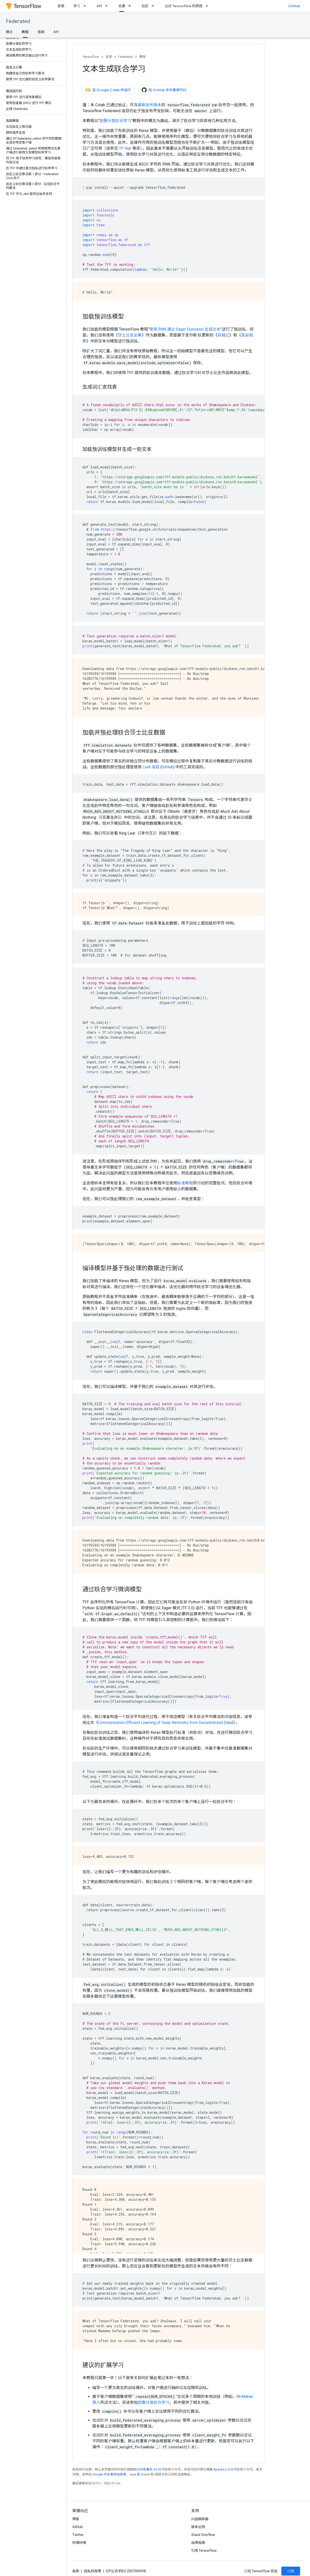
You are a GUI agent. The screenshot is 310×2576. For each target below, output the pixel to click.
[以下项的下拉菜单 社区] (154, 6)
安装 (61, 6)
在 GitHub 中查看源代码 (164, 89)
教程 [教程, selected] (25, 32)
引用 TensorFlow (204, 2551)
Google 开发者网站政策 (109, 2474)
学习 (76, 6)
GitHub (294, 6)
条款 (75, 2571)
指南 (41, 32)
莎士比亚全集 (130, 335)
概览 (9, 32)
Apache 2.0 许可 (225, 2469)
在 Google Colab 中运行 (108, 89)
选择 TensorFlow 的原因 (183, 6)
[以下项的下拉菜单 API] (108, 6)
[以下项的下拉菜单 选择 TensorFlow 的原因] (208, 6)
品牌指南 (198, 2543)
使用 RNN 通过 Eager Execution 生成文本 (184, 329)
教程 (142, 57)
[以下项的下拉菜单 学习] (86, 6)
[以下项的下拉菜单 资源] (131, 6)
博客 (75, 2519)
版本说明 (198, 2527)
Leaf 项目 (151, 767)
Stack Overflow (203, 2535)
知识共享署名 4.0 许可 (149, 2469)
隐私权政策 (92, 2571)
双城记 (223, 335)
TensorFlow (90, 57)
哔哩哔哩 (79, 2543)
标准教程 (185, 1183)
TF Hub (125, 148)
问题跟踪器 (200, 2519)
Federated (18, 21)
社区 (144, 6)
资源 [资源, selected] (121, 6)
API (99, 6)
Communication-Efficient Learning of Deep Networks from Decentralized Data (165, 1722)
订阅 (290, 2571)
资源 (108, 57)
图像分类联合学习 (115, 120)
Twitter (78, 2535)
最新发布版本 (149, 105)
